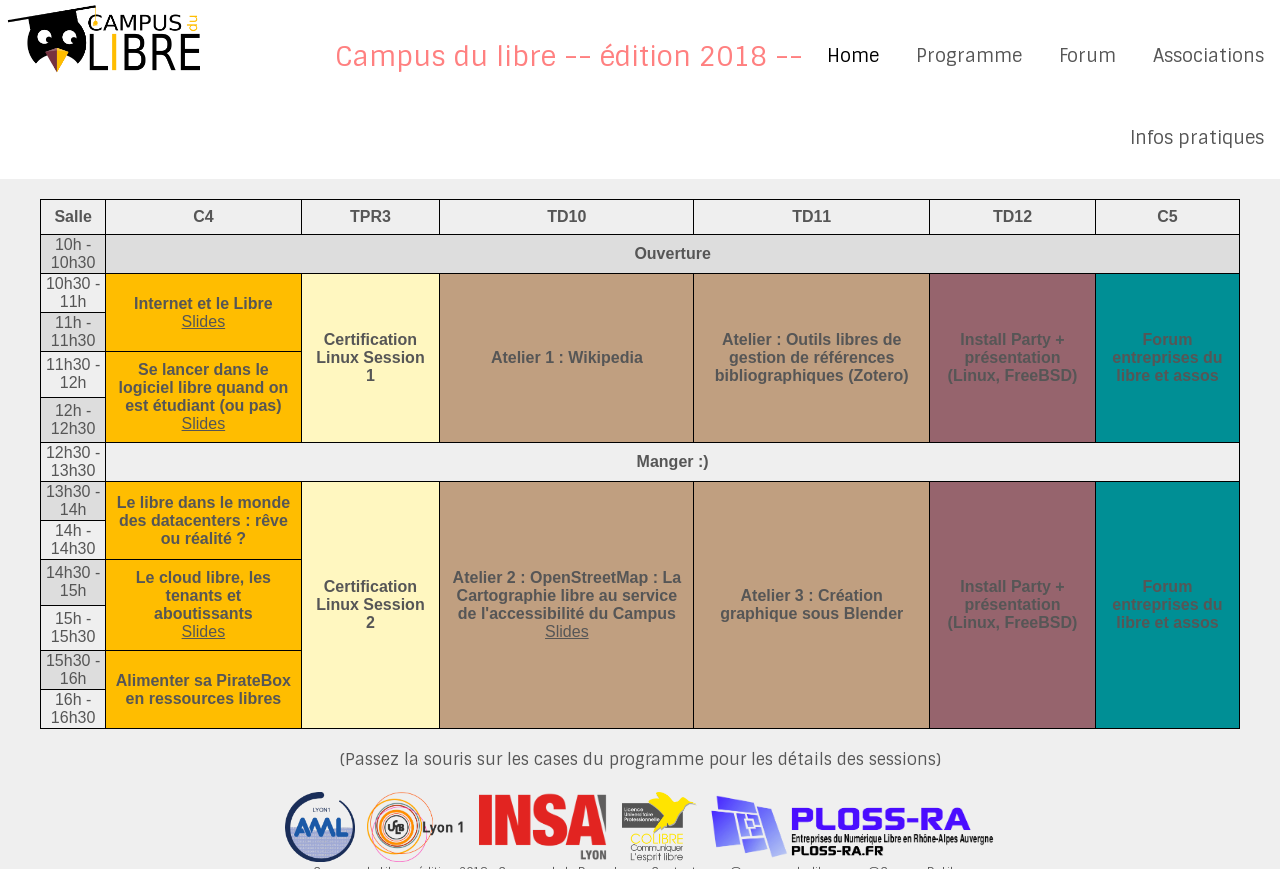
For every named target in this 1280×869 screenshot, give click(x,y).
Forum (1087, 56)
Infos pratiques (1197, 138)
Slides (204, 321)
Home (853, 56)
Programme (969, 56)
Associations (1208, 56)
